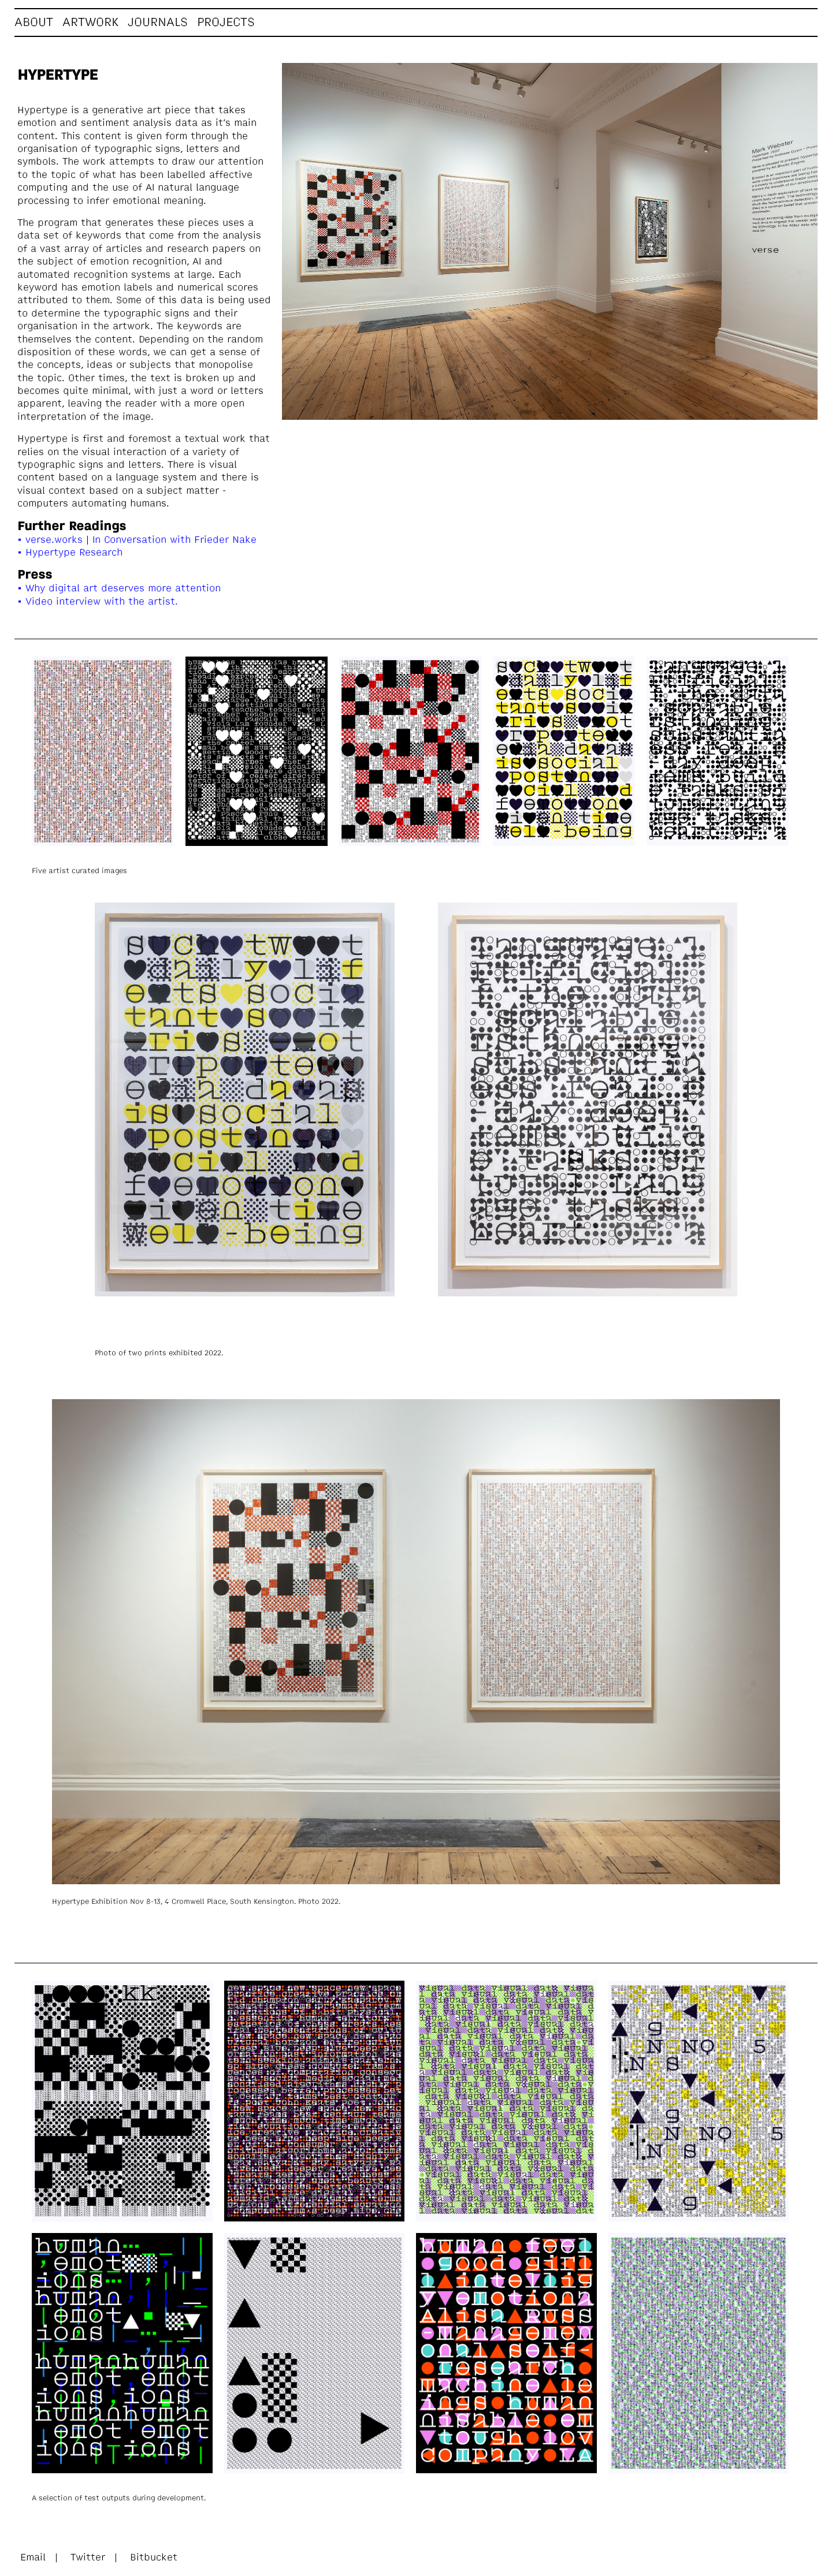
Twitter (87, 2558)
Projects (226, 22)
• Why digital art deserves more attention (119, 589)
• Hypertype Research (69, 553)
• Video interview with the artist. (97, 602)
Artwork (90, 22)
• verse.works (50, 540)
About (33, 22)
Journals (158, 22)
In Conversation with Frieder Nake (173, 540)
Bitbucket (153, 2558)
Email (34, 2558)
